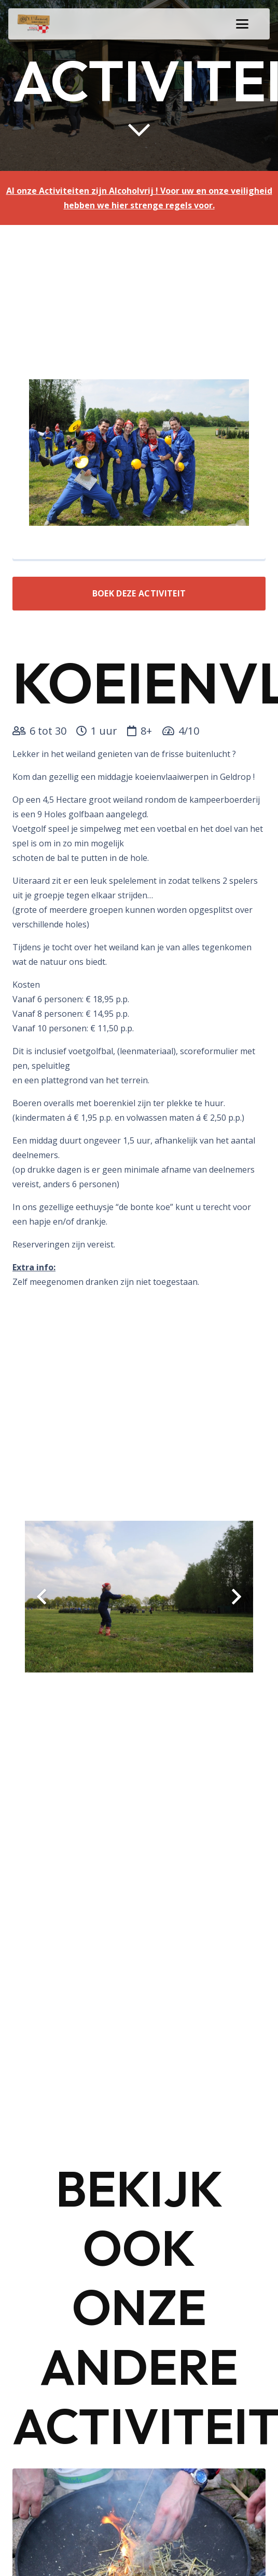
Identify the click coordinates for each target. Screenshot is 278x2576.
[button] (242, 24)
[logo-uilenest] (34, 24)
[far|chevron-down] (139, 129)
